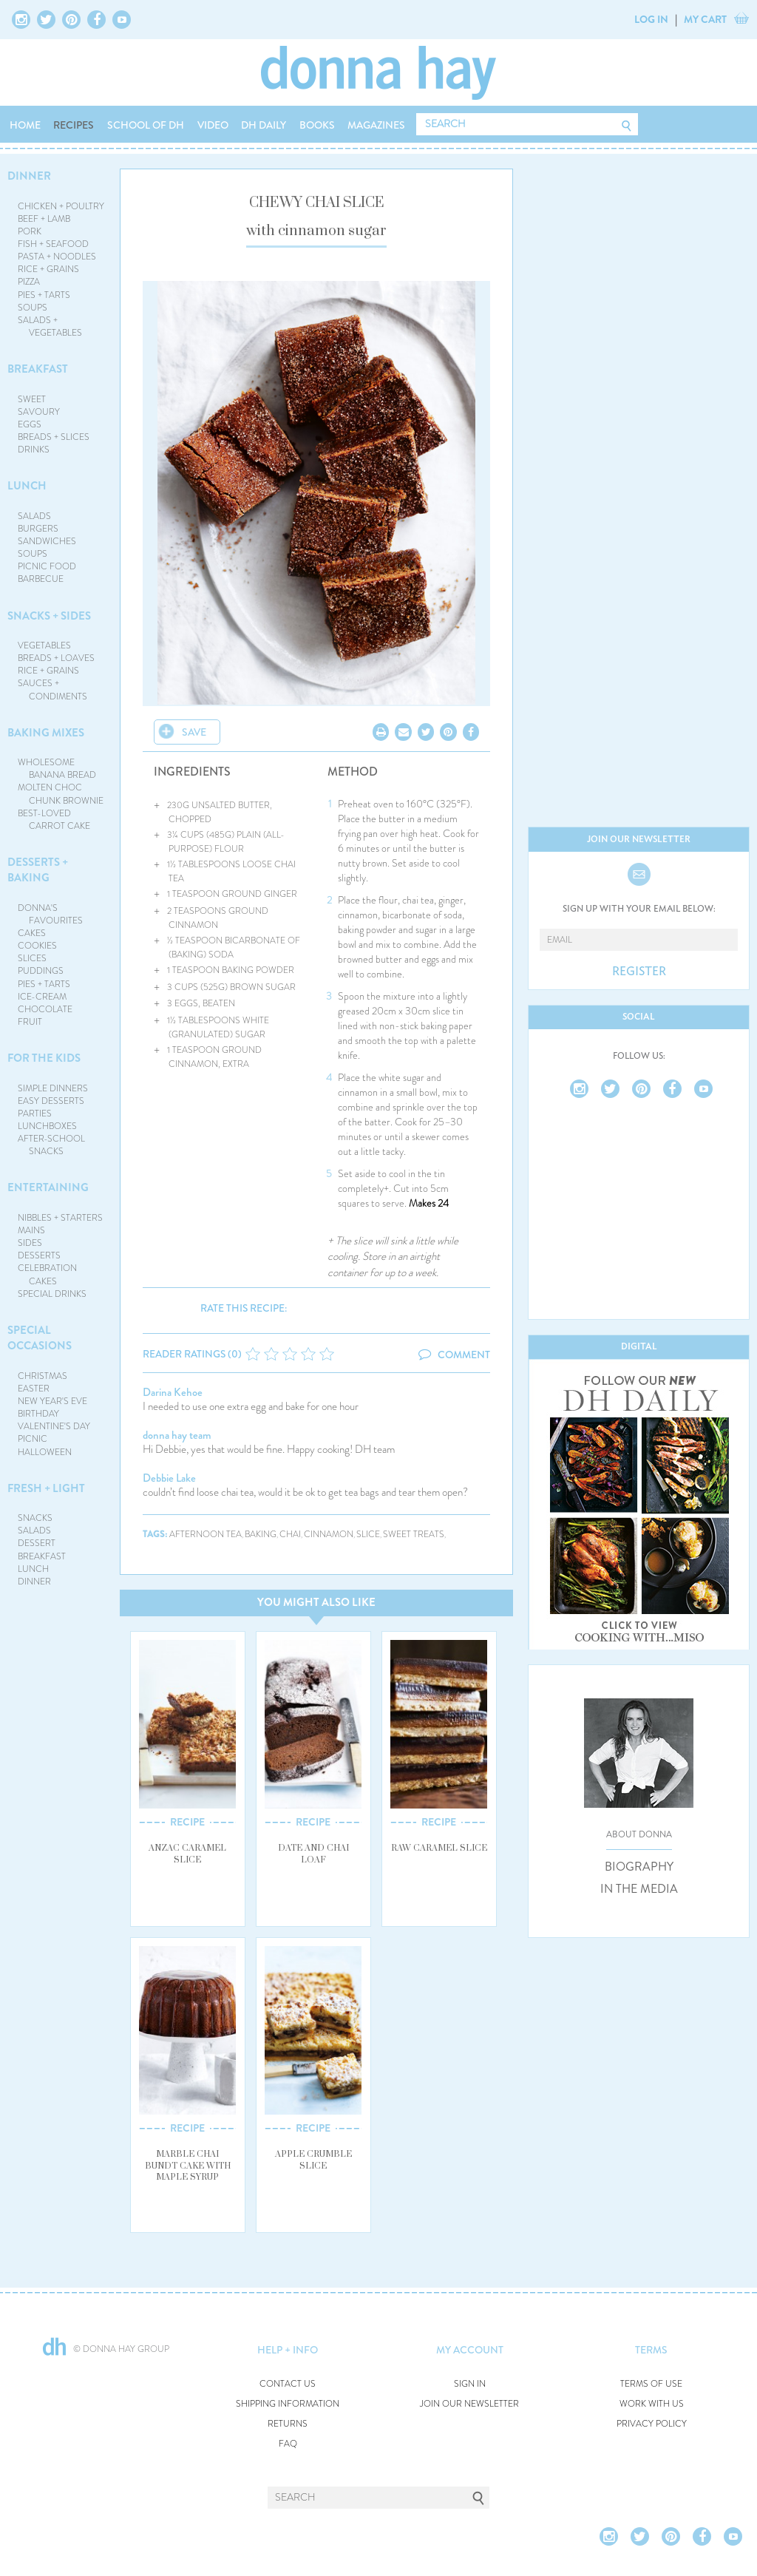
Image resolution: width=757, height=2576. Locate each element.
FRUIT (30, 1021)
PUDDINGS (41, 970)
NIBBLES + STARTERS (60, 1217)
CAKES (32, 933)
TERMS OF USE (651, 2384)
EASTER (34, 1388)
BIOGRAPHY (639, 1867)
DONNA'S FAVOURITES (51, 914)
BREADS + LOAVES (56, 658)
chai (290, 1534)
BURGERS (38, 528)
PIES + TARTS (44, 295)
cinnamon (328, 1534)
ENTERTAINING (48, 1187)
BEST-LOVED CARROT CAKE (54, 820)
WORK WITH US (651, 2404)
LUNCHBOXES (47, 1126)
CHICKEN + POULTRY (61, 206)
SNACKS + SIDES (49, 616)
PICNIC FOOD (47, 566)
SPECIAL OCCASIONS (39, 1338)
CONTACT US (287, 2384)
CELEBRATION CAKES (47, 1274)
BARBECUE (41, 579)
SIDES (30, 1243)
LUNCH (27, 486)
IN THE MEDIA (639, 1889)
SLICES (32, 958)
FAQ (288, 2444)
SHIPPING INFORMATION (287, 2404)
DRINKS (34, 449)
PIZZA (29, 281)
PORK (29, 231)
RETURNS (288, 2424)
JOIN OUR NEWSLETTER (469, 2404)
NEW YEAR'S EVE (52, 1401)
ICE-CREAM (42, 996)
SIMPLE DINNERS (53, 1088)
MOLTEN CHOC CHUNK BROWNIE (61, 794)
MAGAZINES (376, 125)
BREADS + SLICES (53, 437)
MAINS (31, 1230)
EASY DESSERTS (51, 1101)
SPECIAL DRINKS (52, 1294)
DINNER (29, 176)
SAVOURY (39, 411)
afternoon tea (205, 1534)
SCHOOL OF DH (145, 125)
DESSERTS (39, 1255)
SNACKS (35, 1518)
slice (368, 1534)
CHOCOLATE (45, 1009)
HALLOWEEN (45, 1452)
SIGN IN (470, 2384)
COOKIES (37, 945)
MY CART (705, 19)
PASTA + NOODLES (57, 256)
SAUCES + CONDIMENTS (53, 689)
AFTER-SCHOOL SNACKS (51, 1145)
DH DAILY (263, 125)
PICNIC (32, 1438)
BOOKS (317, 125)
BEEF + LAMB (44, 219)
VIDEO (212, 125)
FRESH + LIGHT (46, 1488)
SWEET (32, 399)
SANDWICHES (47, 541)
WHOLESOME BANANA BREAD (57, 769)
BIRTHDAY (38, 1413)
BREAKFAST (37, 369)
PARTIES (35, 1113)
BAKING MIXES (45, 733)
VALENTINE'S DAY (54, 1426)
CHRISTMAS (42, 1376)
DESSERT (36, 1543)
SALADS (34, 516)
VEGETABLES (44, 645)
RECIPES (73, 125)
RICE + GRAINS (48, 269)
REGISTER (639, 971)
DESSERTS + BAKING (37, 870)
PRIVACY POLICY (652, 2424)
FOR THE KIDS (44, 1058)
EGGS (29, 424)
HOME (25, 125)
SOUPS (32, 307)
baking (260, 1534)
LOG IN (651, 19)
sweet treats (413, 1534)
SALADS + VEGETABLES (50, 326)
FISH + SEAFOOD (53, 244)
